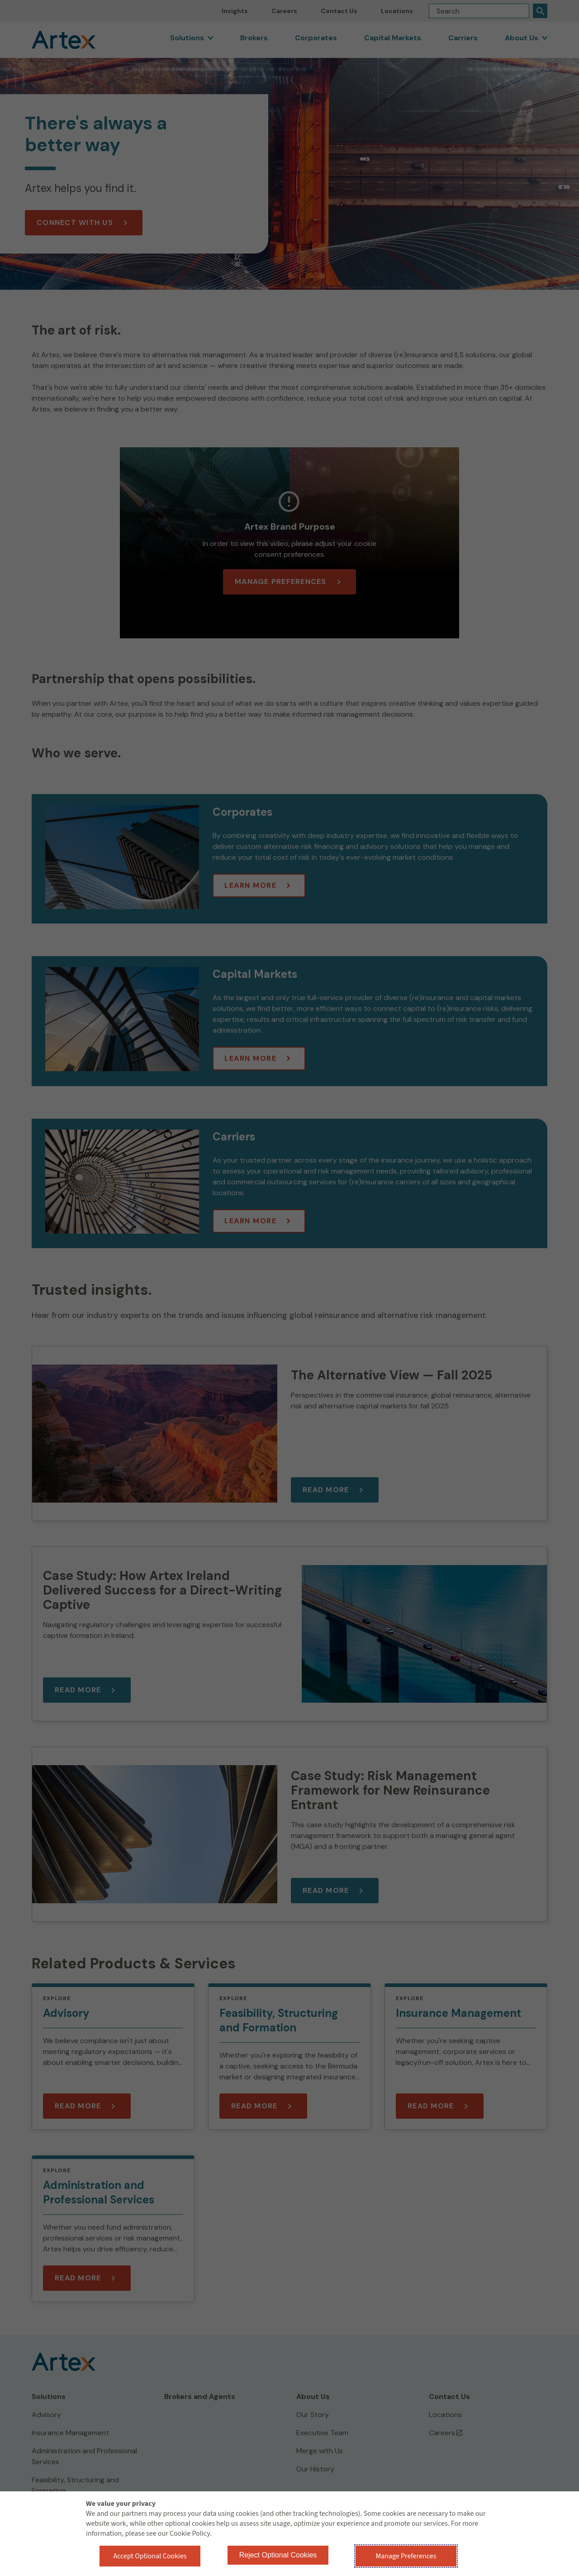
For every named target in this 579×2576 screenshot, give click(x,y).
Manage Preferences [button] (406, 2556)
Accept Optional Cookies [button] (149, 2556)
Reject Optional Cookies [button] (278, 2555)
